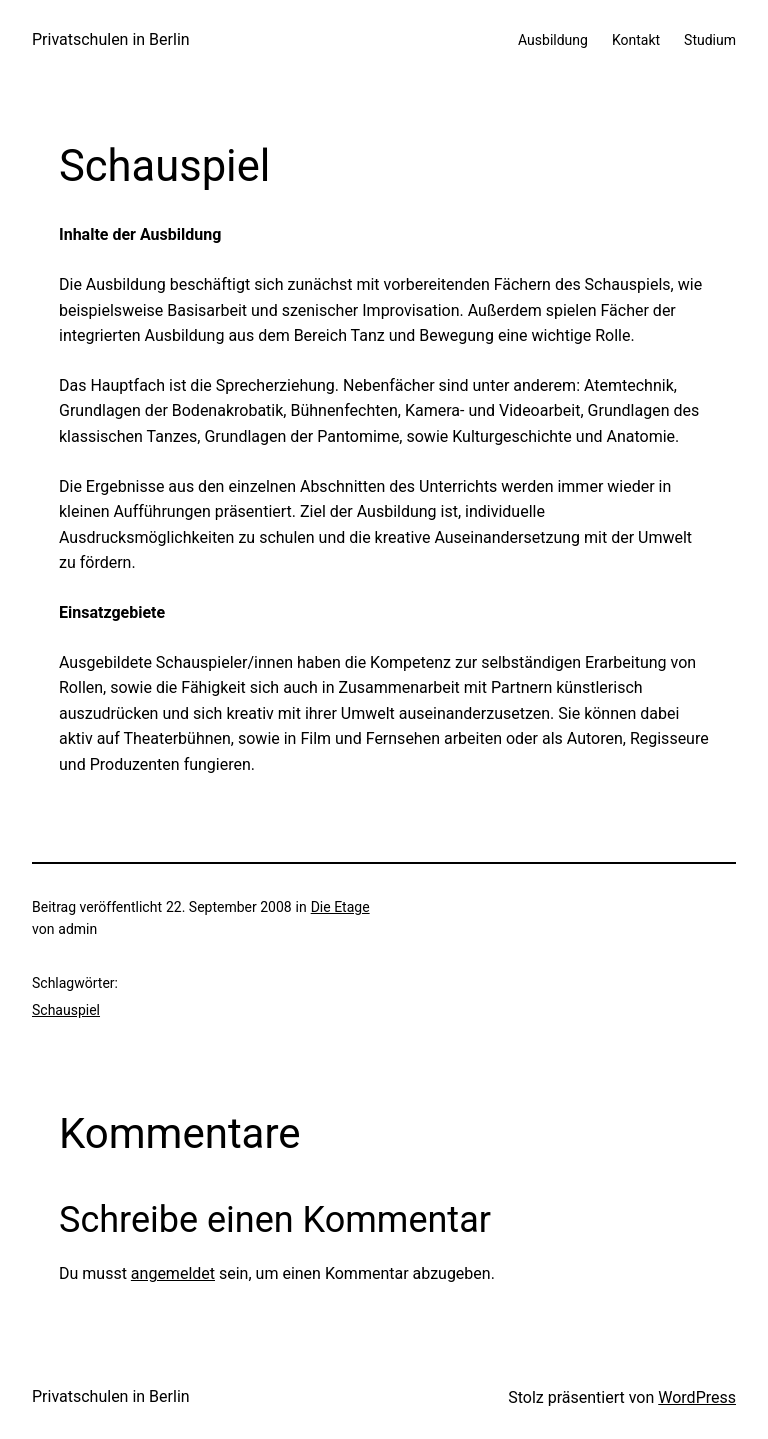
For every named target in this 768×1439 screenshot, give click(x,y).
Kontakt (636, 40)
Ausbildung (553, 40)
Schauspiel (66, 1010)
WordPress (697, 1397)
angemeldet (173, 1273)
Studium (710, 40)
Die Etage (340, 907)
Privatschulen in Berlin (111, 39)
